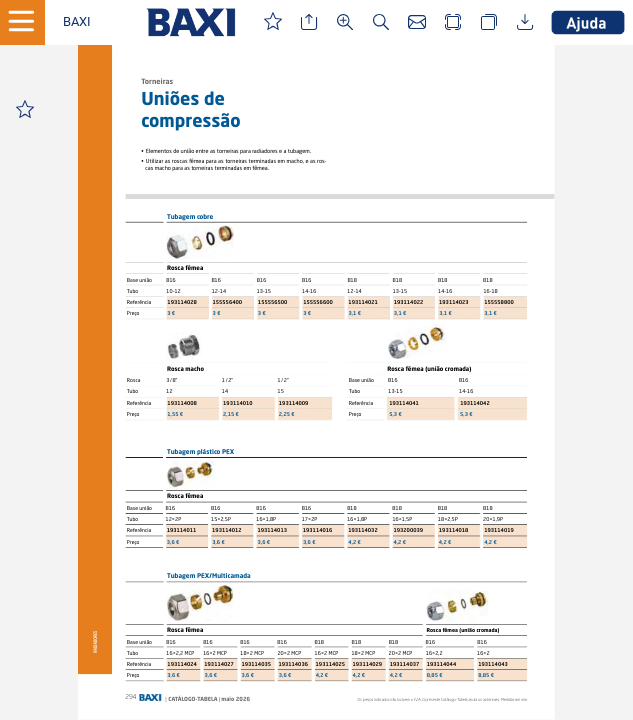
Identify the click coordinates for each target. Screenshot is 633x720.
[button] (77, 22)
